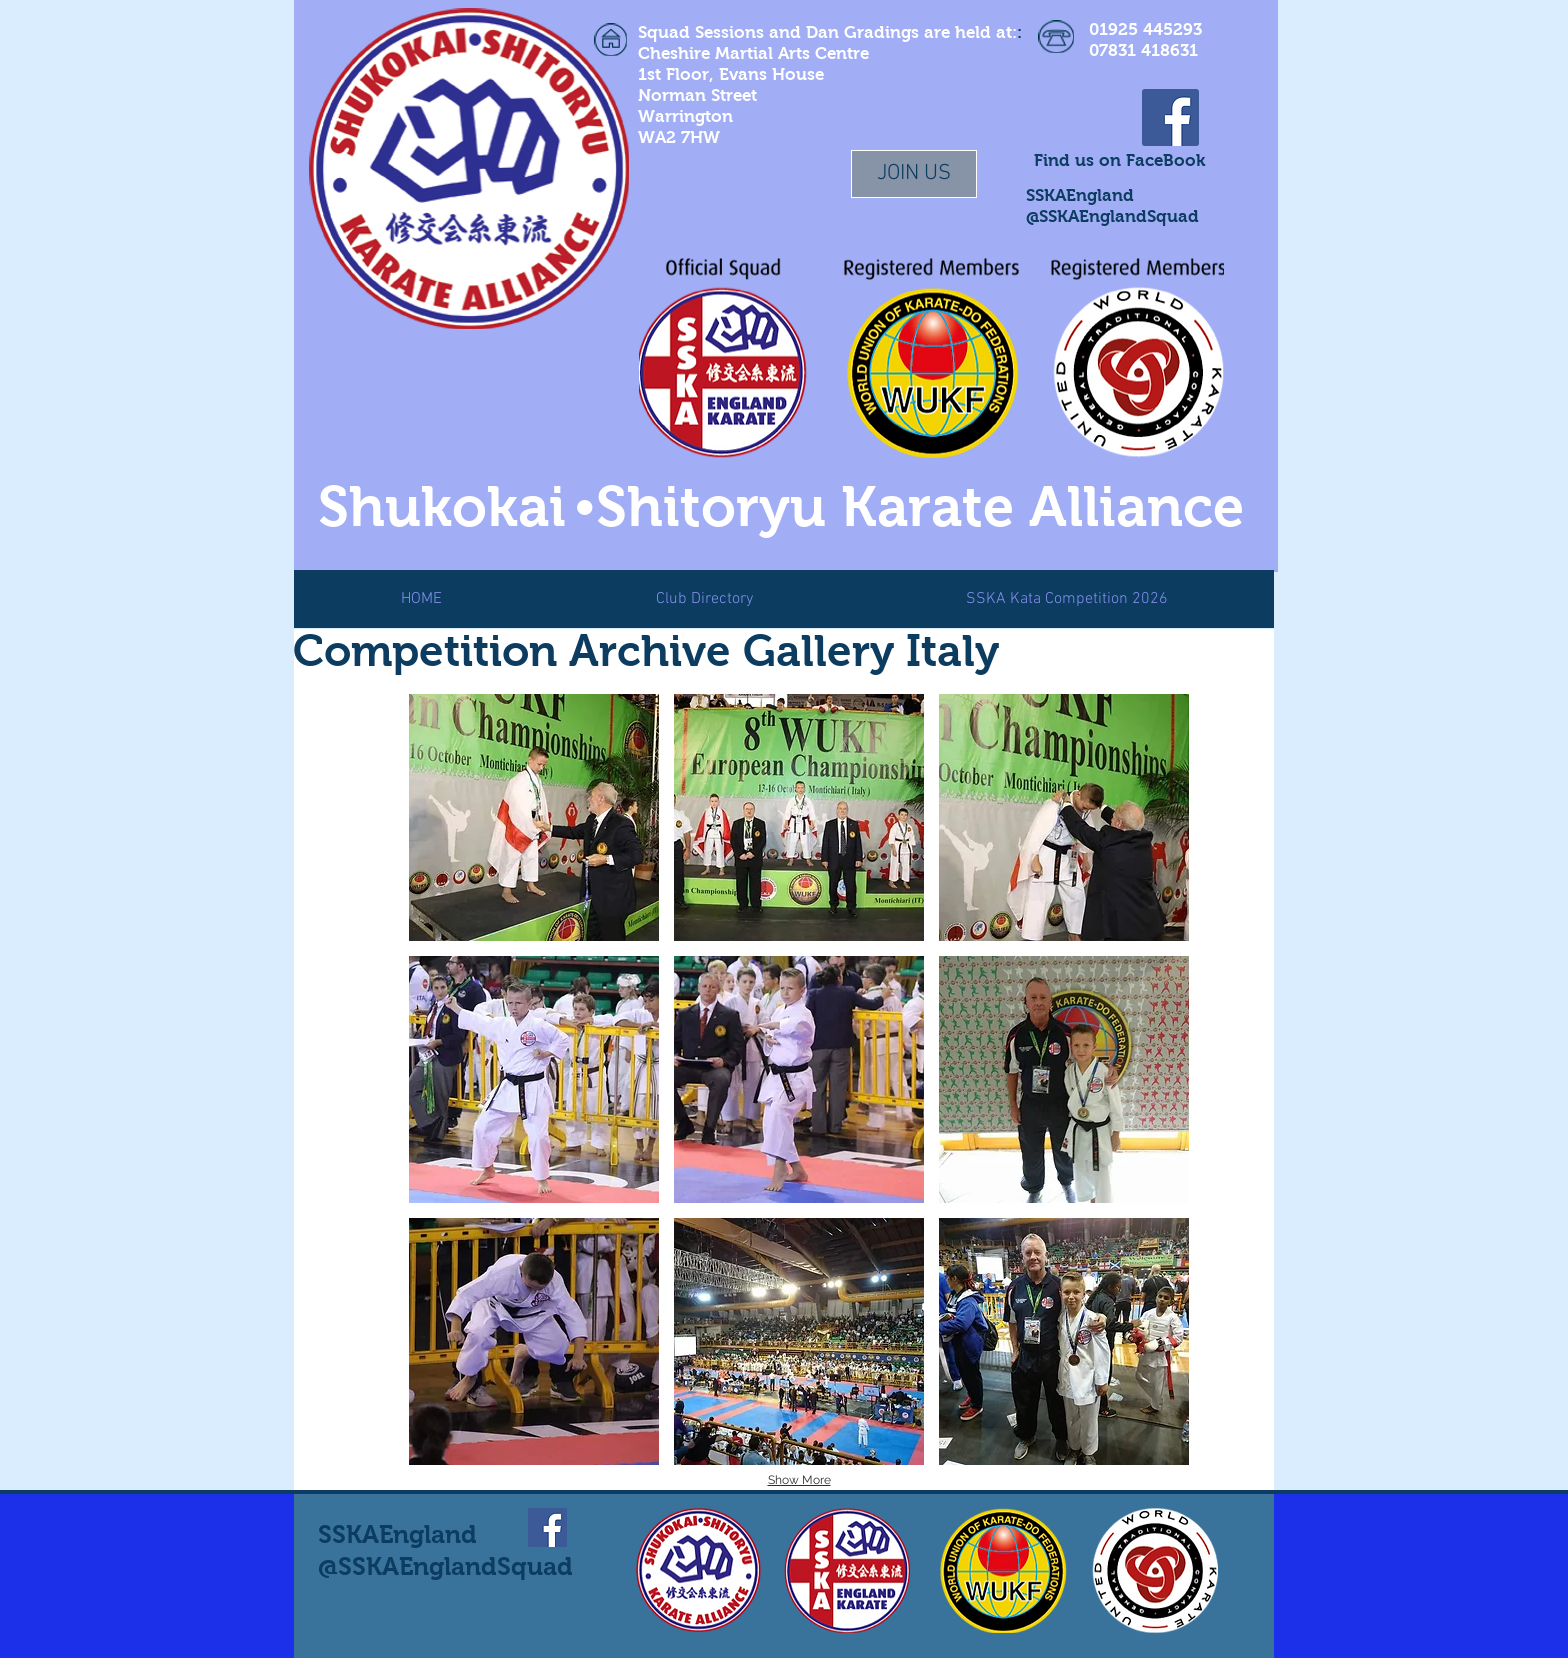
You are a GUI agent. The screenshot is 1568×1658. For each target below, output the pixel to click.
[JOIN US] (914, 174)
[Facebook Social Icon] (1170, 117)
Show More (799, 1480)
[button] (534, 817)
